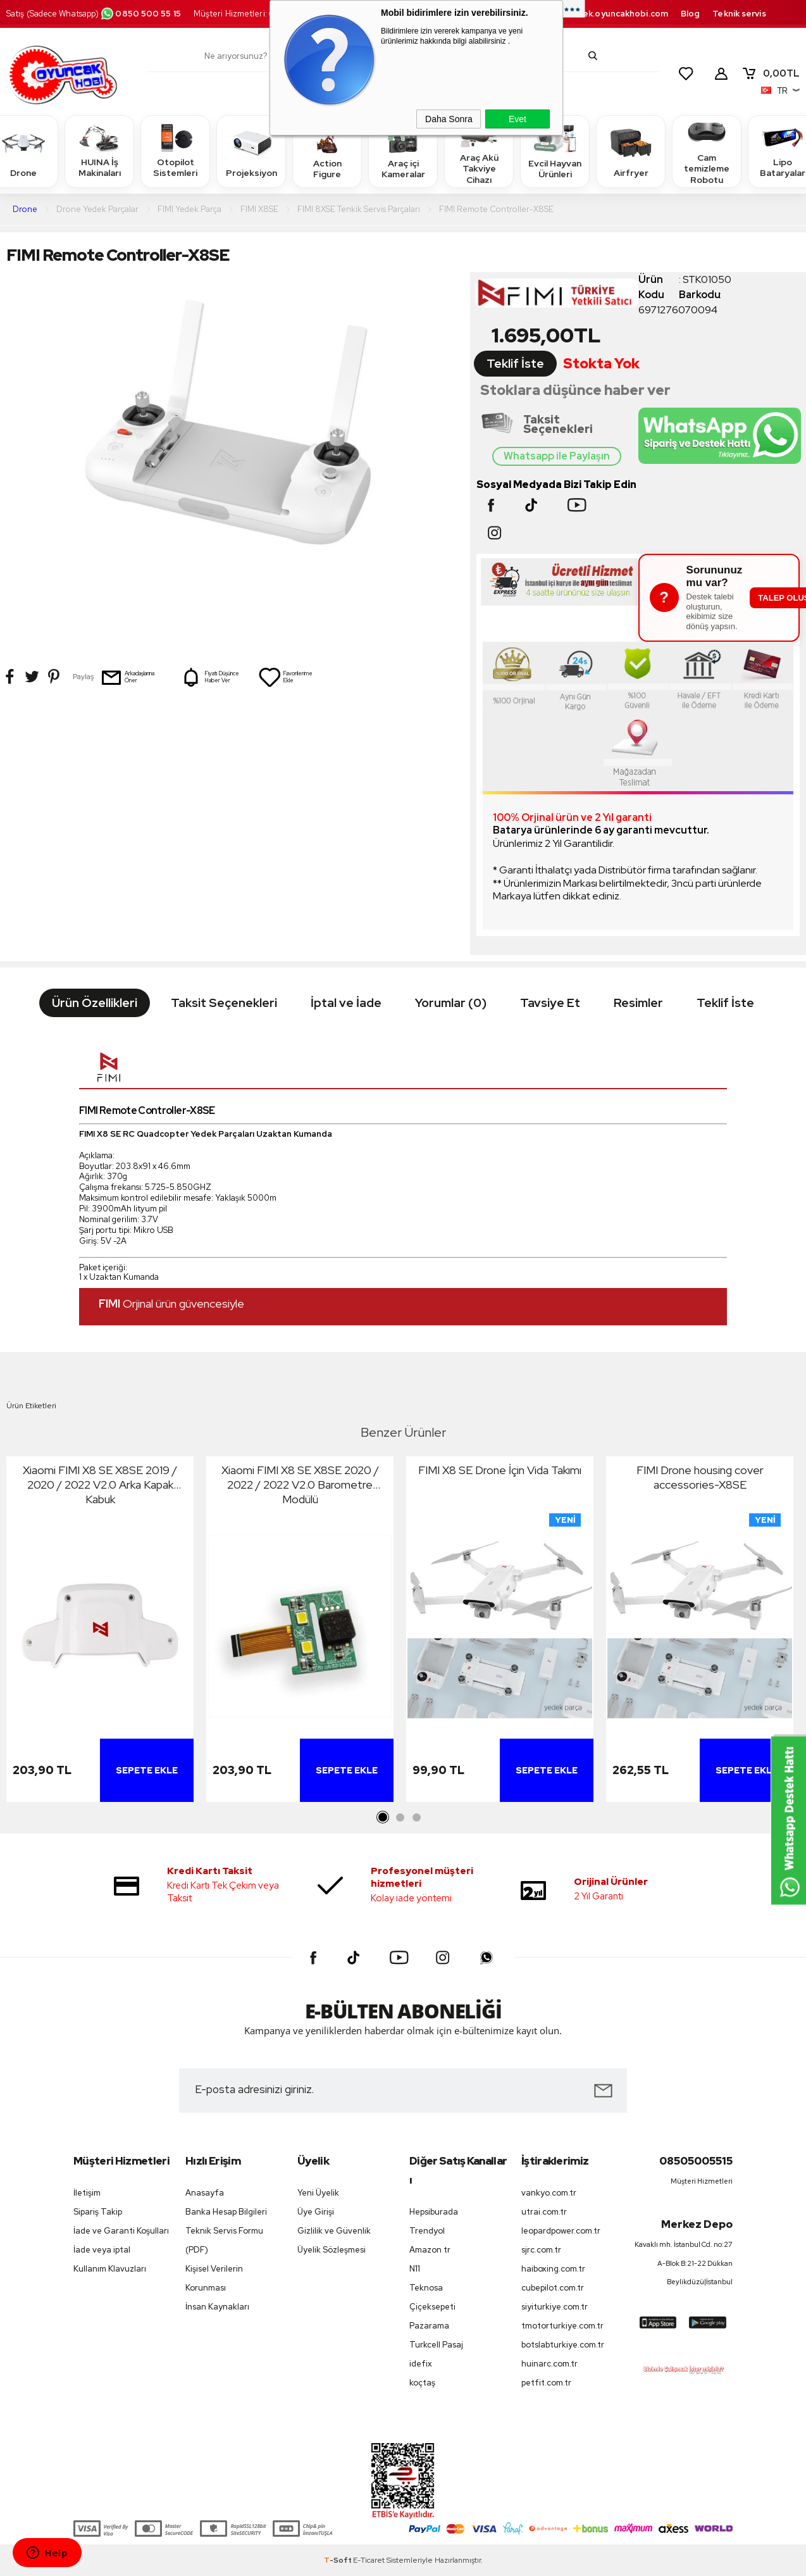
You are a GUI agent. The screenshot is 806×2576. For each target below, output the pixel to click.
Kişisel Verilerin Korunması (214, 2278)
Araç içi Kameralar (403, 150)
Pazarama (429, 2325)
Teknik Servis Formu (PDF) (224, 2240)
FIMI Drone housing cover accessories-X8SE (700, 1477)
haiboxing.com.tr (553, 2268)
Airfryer (631, 150)
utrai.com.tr (544, 2211)
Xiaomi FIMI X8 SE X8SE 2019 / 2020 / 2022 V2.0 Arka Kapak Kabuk (100, 1484)
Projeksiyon (251, 150)
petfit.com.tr (546, 2382)
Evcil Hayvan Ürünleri (554, 150)
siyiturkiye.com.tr (554, 2306)
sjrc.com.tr (541, 2249)
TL (770, 73)
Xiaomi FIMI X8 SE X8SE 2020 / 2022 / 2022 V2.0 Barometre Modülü (300, 1484)
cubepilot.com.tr (552, 2287)
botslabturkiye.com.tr (562, 2344)
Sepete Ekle (147, 1770)
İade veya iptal (101, 2249)
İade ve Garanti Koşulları (121, 2230)
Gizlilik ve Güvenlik (334, 2230)
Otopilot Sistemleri (175, 150)
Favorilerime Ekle (285, 677)
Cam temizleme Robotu (706, 150)
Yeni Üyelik (318, 2192)
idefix (420, 2363)
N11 (414, 2268)
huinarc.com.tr (549, 2363)
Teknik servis (739, 13)
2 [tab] (400, 1817)
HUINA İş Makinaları (99, 150)
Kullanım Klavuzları (109, 2268)
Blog (690, 13)
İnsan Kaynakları (217, 2306)
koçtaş (422, 2382)
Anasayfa (204, 2192)
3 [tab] (416, 1817)
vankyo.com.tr (548, 2192)
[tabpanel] (100, 1632)
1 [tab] (383, 1817)
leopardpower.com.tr (560, 2230)
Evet (517, 119)
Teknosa (426, 2287)
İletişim (87, 2192)
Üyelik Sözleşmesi (331, 2249)
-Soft (338, 2560)
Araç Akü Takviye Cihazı (479, 150)
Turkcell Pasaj (436, 2344)
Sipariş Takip (97, 2211)
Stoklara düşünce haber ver (575, 390)
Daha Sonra (449, 119)
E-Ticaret (369, 2560)
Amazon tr (429, 2249)
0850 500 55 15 (140, 13)
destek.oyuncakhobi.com (615, 13)
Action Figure (327, 150)
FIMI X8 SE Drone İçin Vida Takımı (499, 1470)
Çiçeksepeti (432, 2306)
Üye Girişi (315, 2211)
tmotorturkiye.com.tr (562, 2325)
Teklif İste (515, 364)
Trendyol (427, 2230)
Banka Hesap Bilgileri (226, 2211)
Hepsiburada (433, 2211)
